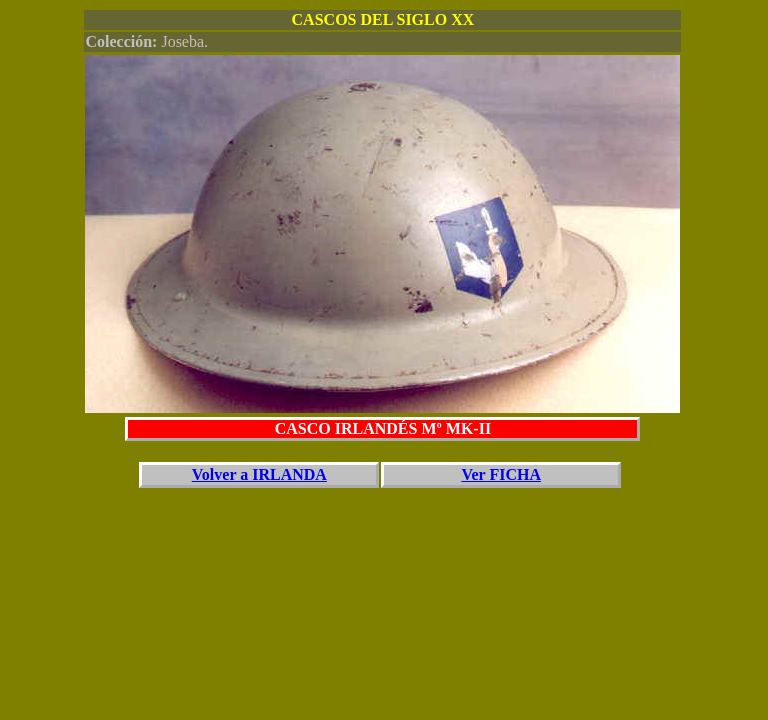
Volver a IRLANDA (259, 474)
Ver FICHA (501, 474)
